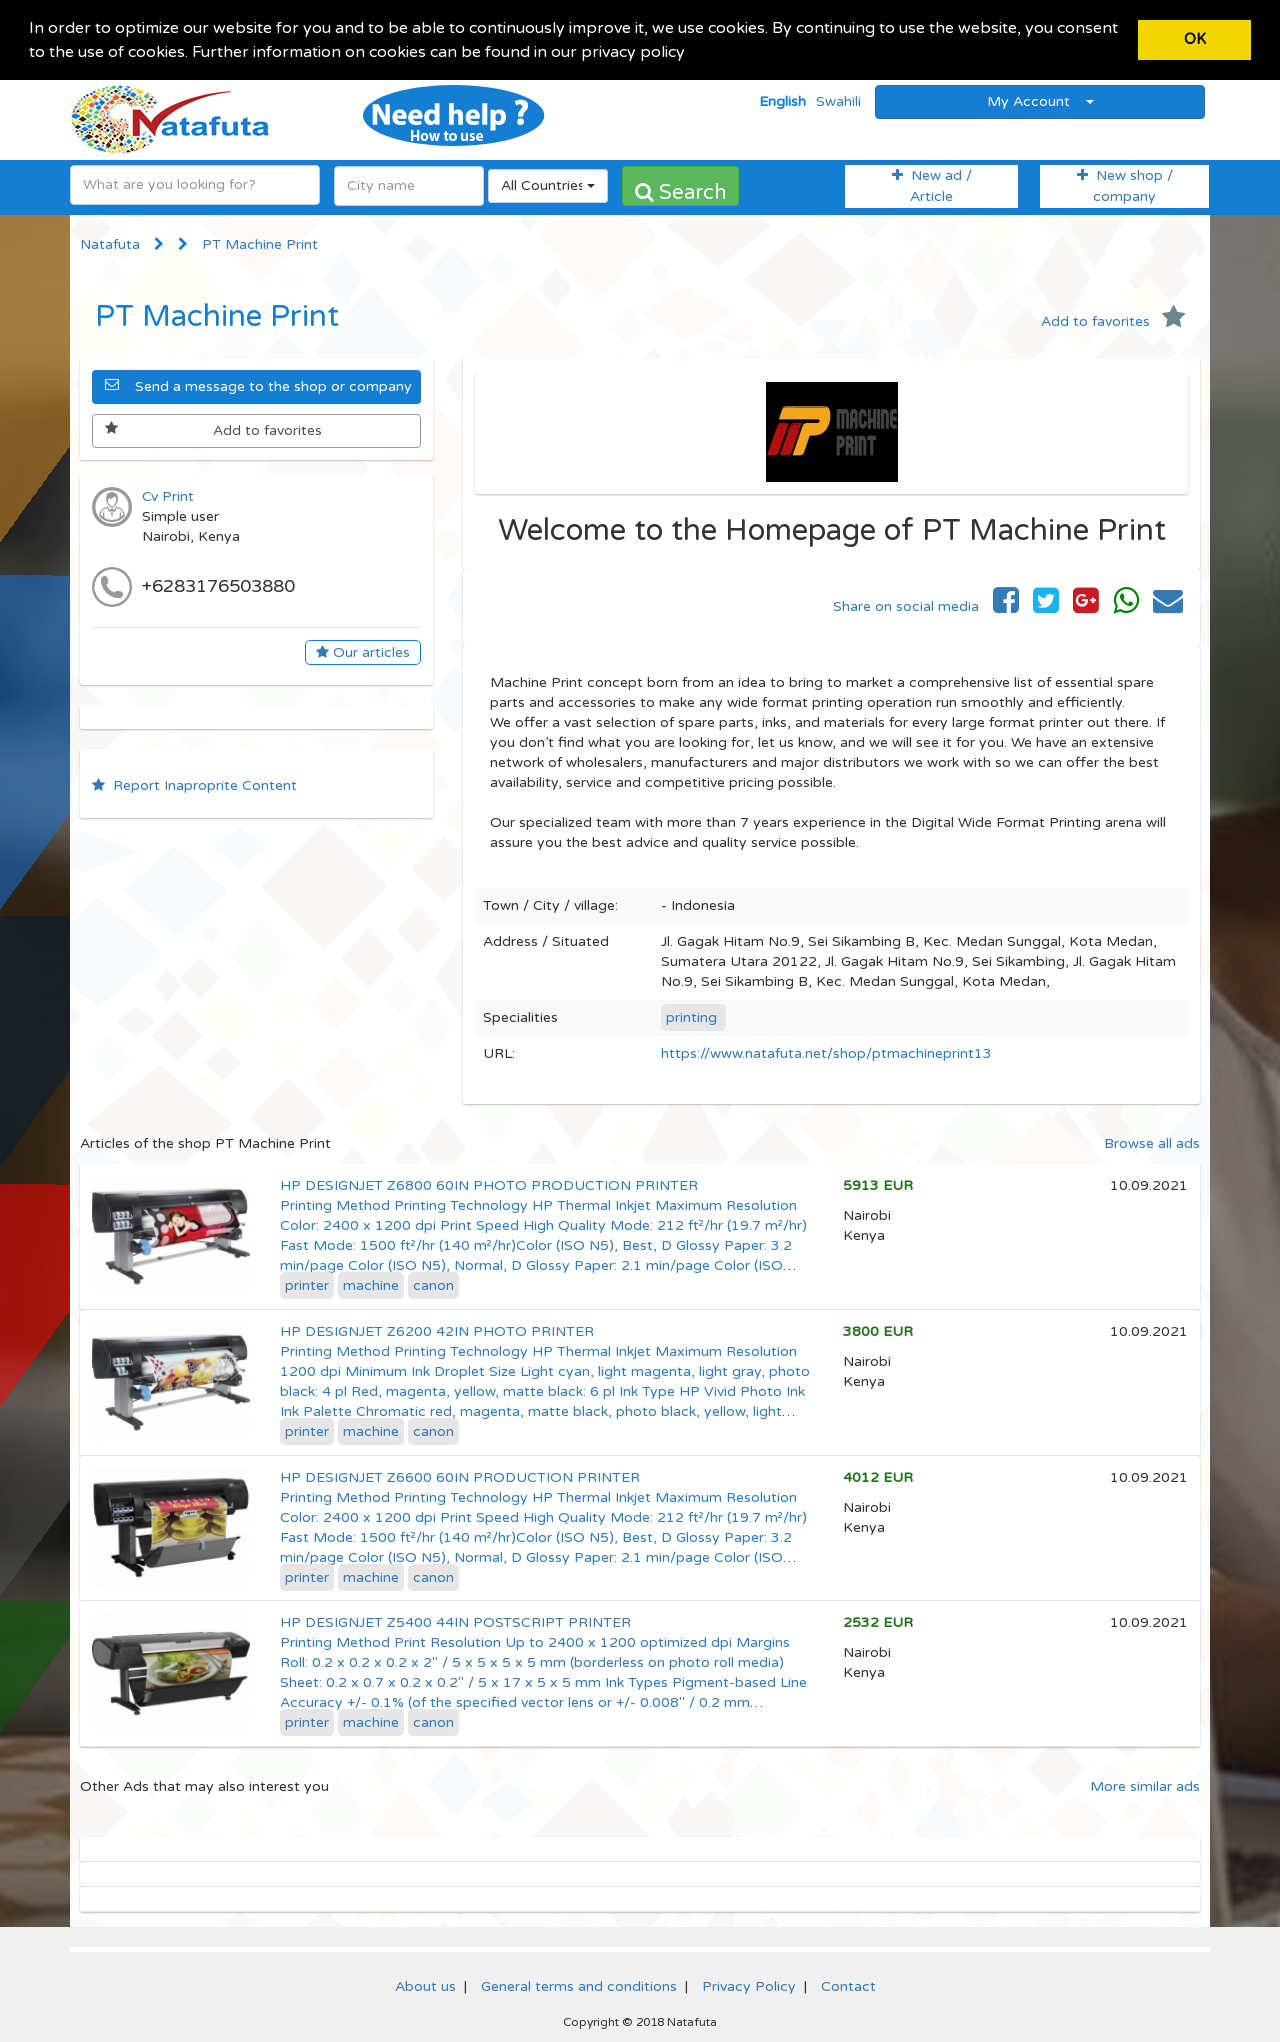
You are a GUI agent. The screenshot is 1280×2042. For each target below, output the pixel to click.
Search (680, 191)
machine (371, 1283)
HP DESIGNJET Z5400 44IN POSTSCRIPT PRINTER (455, 1621)
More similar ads (1145, 1785)
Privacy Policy (749, 1985)
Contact (848, 1985)
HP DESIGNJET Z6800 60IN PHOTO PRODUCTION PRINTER (489, 1183)
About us (425, 1985)
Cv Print (168, 494)
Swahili (838, 99)
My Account (1040, 99)
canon (433, 1283)
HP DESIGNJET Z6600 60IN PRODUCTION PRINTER (460, 1475)
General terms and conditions (579, 1985)
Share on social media (906, 604)
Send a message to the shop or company (258, 384)
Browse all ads (1152, 1141)
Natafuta (110, 242)
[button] (692, 54)
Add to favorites (1113, 319)
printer (307, 1283)
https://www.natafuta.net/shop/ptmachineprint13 (826, 1051)
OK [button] (1195, 39)
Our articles (363, 650)
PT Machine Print (260, 242)
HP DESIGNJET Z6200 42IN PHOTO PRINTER (437, 1329)
